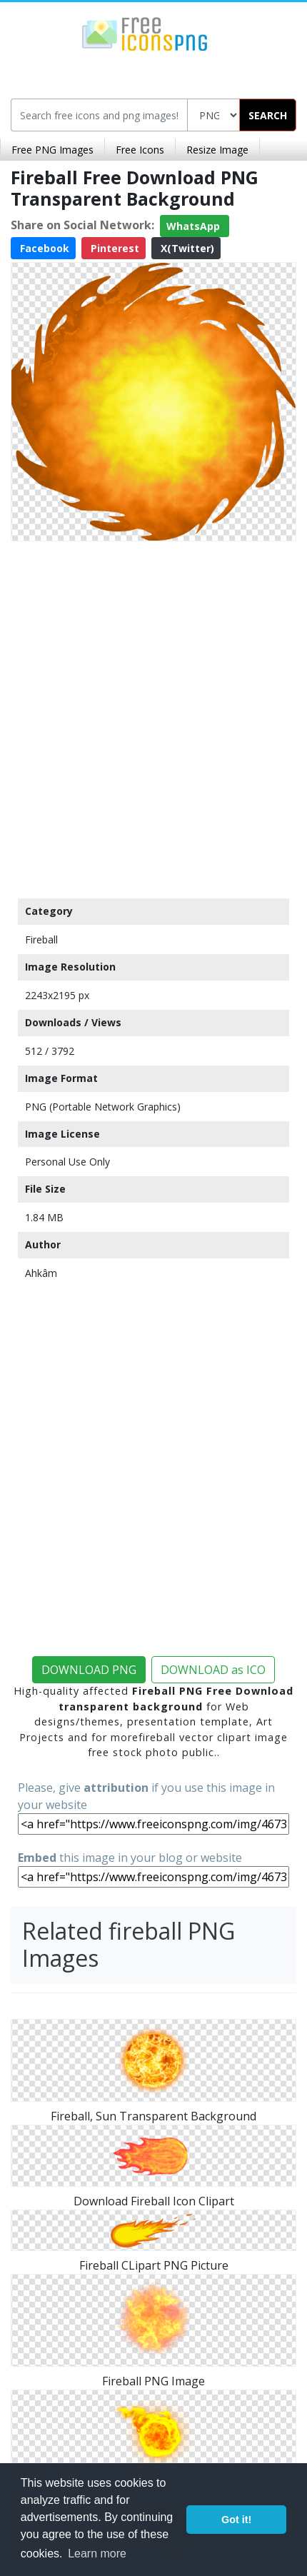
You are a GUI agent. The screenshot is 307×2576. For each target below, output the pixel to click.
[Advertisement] (153, 716)
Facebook (43, 248)
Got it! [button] (236, 2519)
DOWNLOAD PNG (88, 1670)
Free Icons (140, 149)
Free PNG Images (52, 149)
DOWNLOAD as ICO (213, 1670)
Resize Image (217, 149)
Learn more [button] (97, 2553)
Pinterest (113, 248)
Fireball (41, 939)
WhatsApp (194, 226)
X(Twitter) (186, 248)
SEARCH (267, 115)
